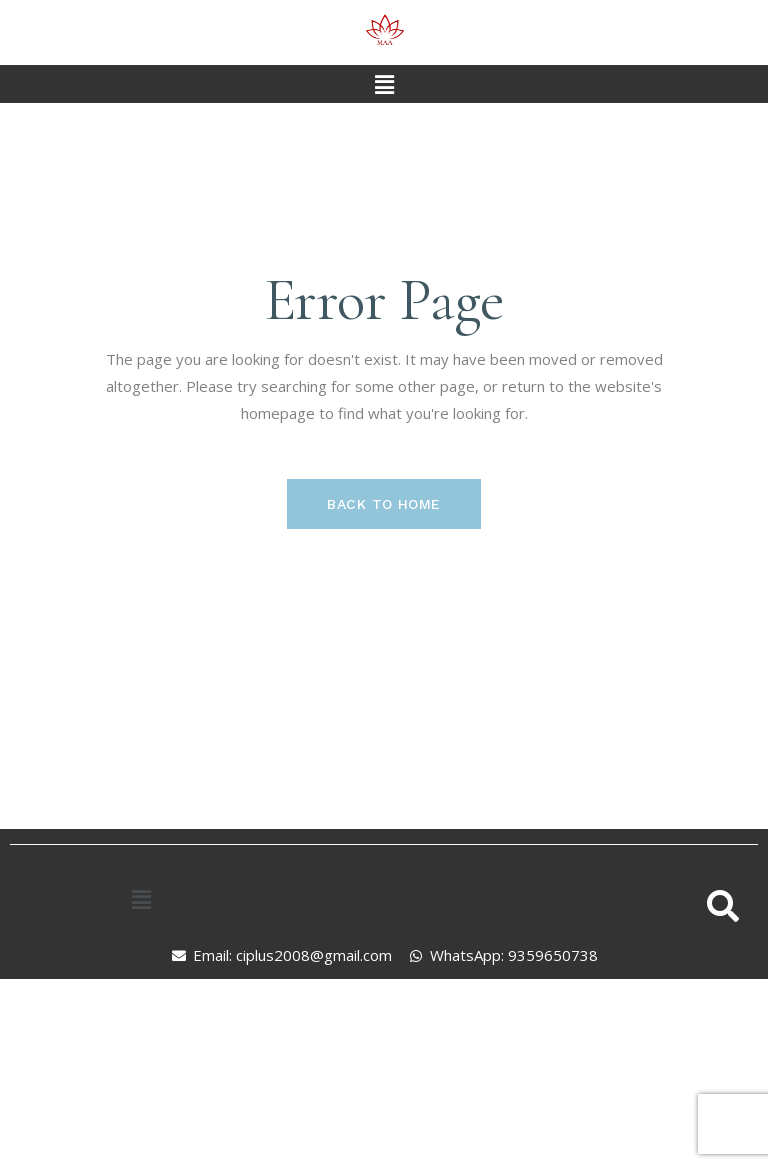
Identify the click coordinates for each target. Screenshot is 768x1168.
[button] (384, 84)
